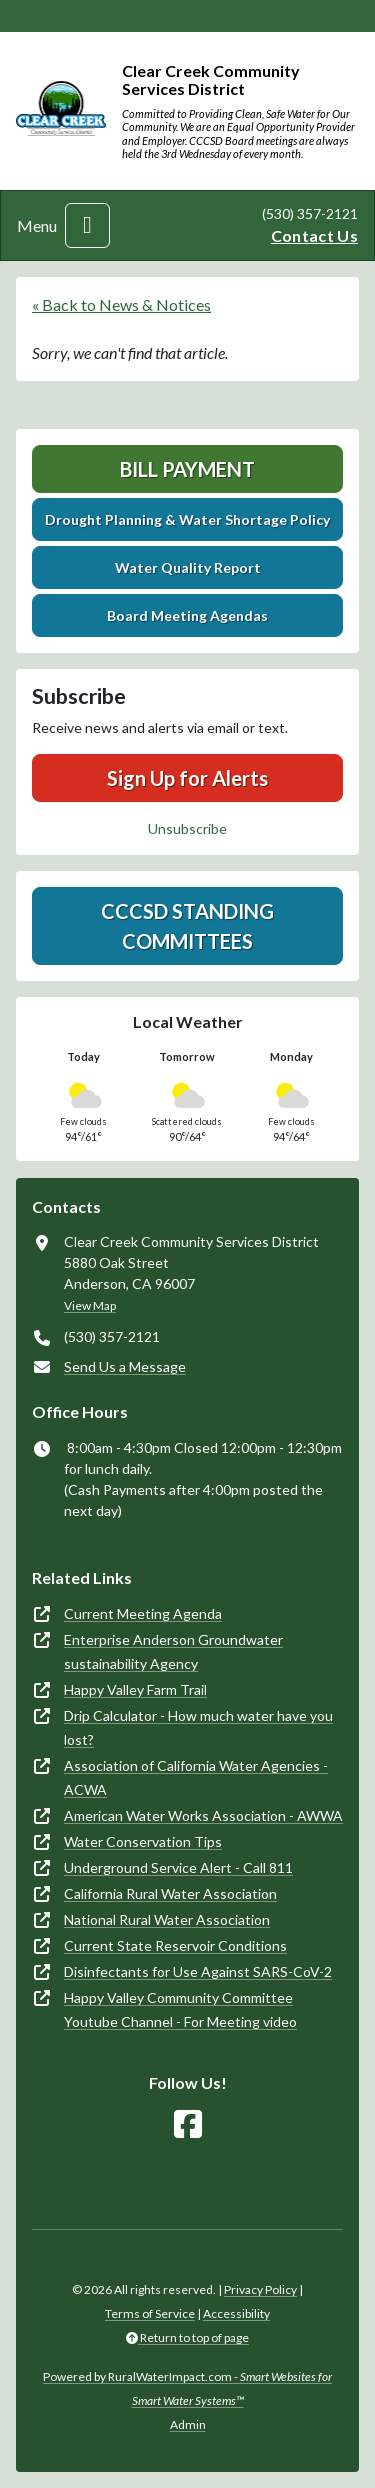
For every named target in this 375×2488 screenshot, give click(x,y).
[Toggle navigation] (87, 225)
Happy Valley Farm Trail (135, 1689)
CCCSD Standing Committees (187, 926)
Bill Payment (187, 469)
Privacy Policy (260, 2289)
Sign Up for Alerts (187, 778)
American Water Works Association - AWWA (203, 1815)
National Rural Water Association (167, 1919)
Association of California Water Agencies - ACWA (196, 1777)
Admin (188, 2424)
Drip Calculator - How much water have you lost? (198, 1727)
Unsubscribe (187, 828)
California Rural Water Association (170, 1893)
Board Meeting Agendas (187, 615)
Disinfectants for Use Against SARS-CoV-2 (198, 1971)
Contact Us (314, 235)
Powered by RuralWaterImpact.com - (187, 2388)
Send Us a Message (125, 1366)
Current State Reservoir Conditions (175, 1945)
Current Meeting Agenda (143, 1613)
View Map (90, 1305)
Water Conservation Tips (143, 1841)
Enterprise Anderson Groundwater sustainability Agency (173, 1651)
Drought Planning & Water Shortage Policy (187, 519)
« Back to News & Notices (121, 304)
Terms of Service (150, 2313)
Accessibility (236, 2313)
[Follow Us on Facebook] (188, 2124)
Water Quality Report (188, 567)
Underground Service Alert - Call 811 (178, 1867)
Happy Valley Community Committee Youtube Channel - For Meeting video (180, 2009)
